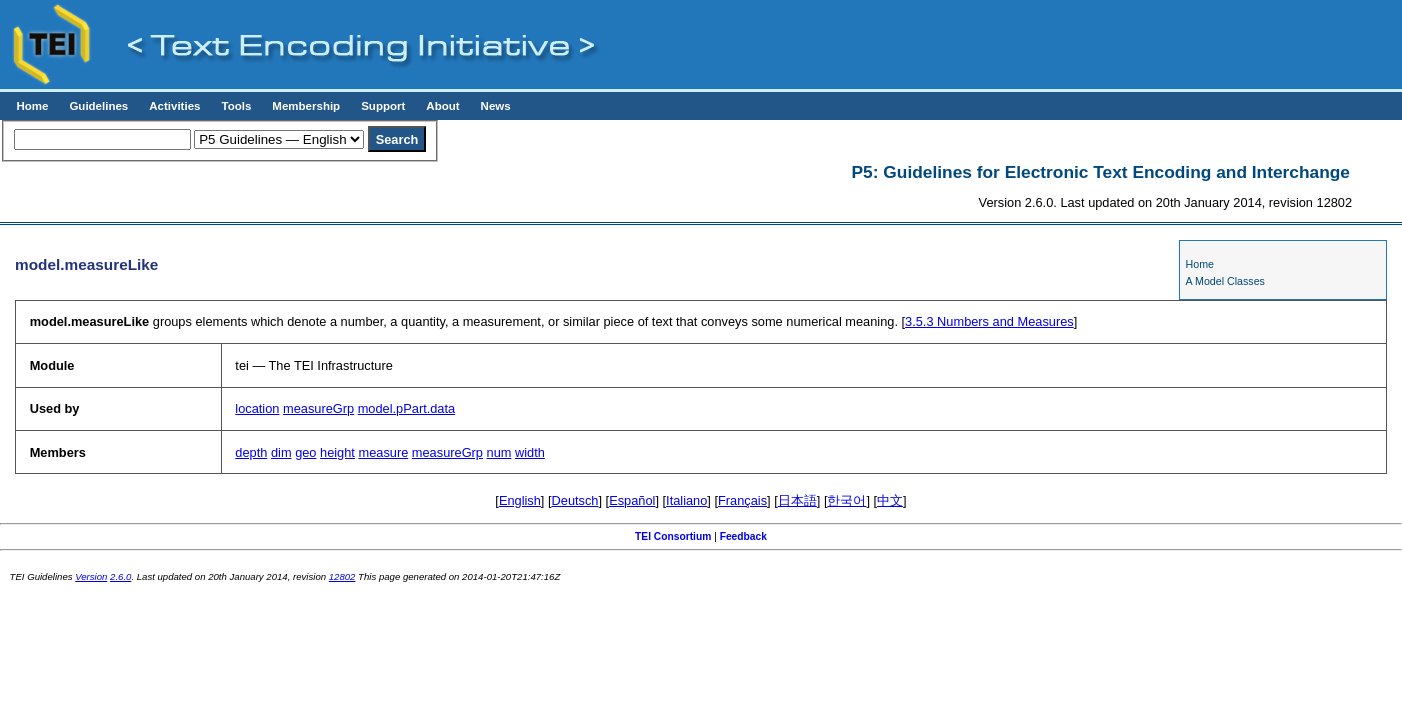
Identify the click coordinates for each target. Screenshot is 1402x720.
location (257, 408)
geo (305, 452)
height (337, 452)
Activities (174, 106)
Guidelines (98, 106)
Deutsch (575, 500)
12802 (342, 576)
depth (251, 452)
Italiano (686, 500)
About (442, 106)
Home (32, 106)
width (530, 452)
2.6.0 (120, 576)
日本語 (797, 500)
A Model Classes (1225, 281)
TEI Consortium (673, 536)
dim (281, 452)
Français (742, 500)
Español (632, 500)
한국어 (846, 500)
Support (383, 106)
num (499, 452)
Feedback (743, 536)
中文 (890, 500)
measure (383, 452)
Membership (306, 106)
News (496, 106)
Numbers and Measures (989, 321)
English (520, 500)
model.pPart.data (406, 408)
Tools (236, 106)
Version (91, 576)
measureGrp (318, 408)
